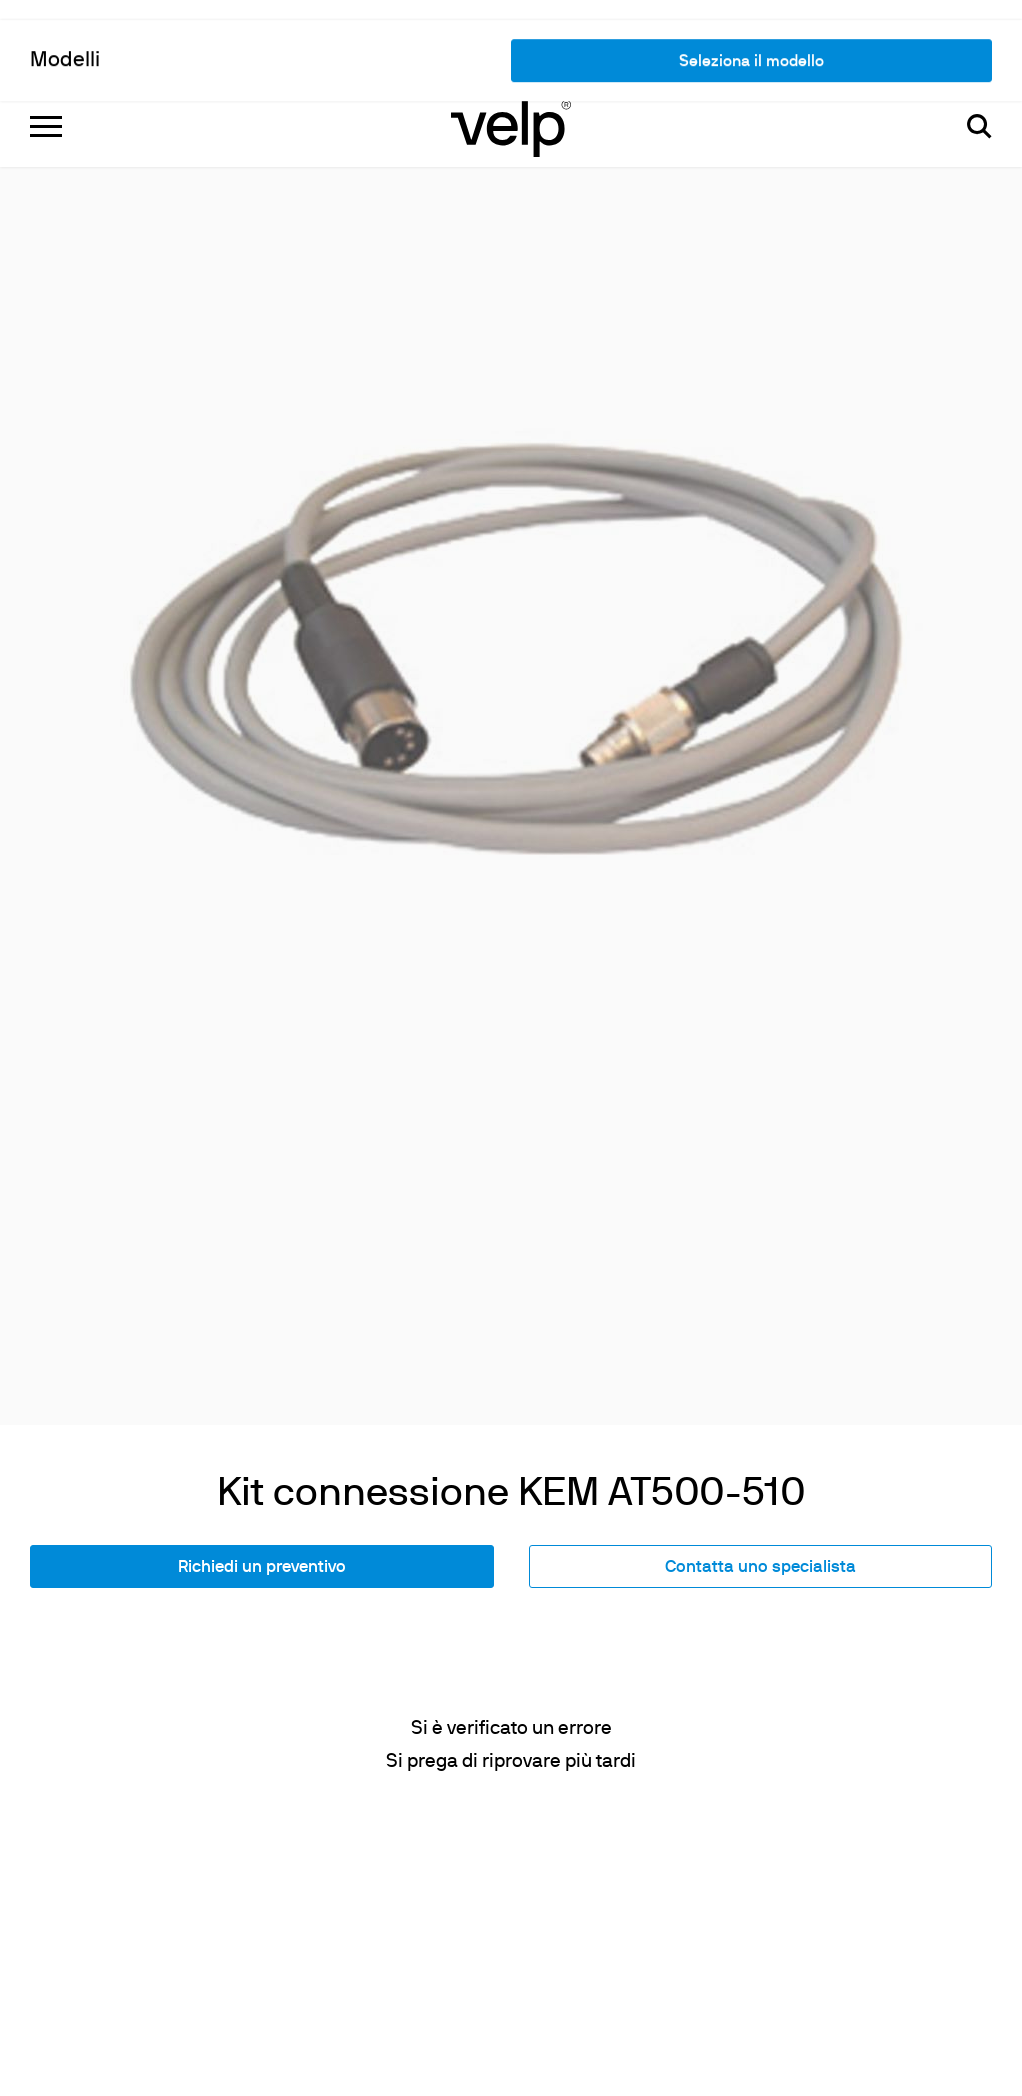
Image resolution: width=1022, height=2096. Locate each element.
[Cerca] (979, 40)
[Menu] (46, 40)
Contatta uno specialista (760, 1313)
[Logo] (511, 40)
